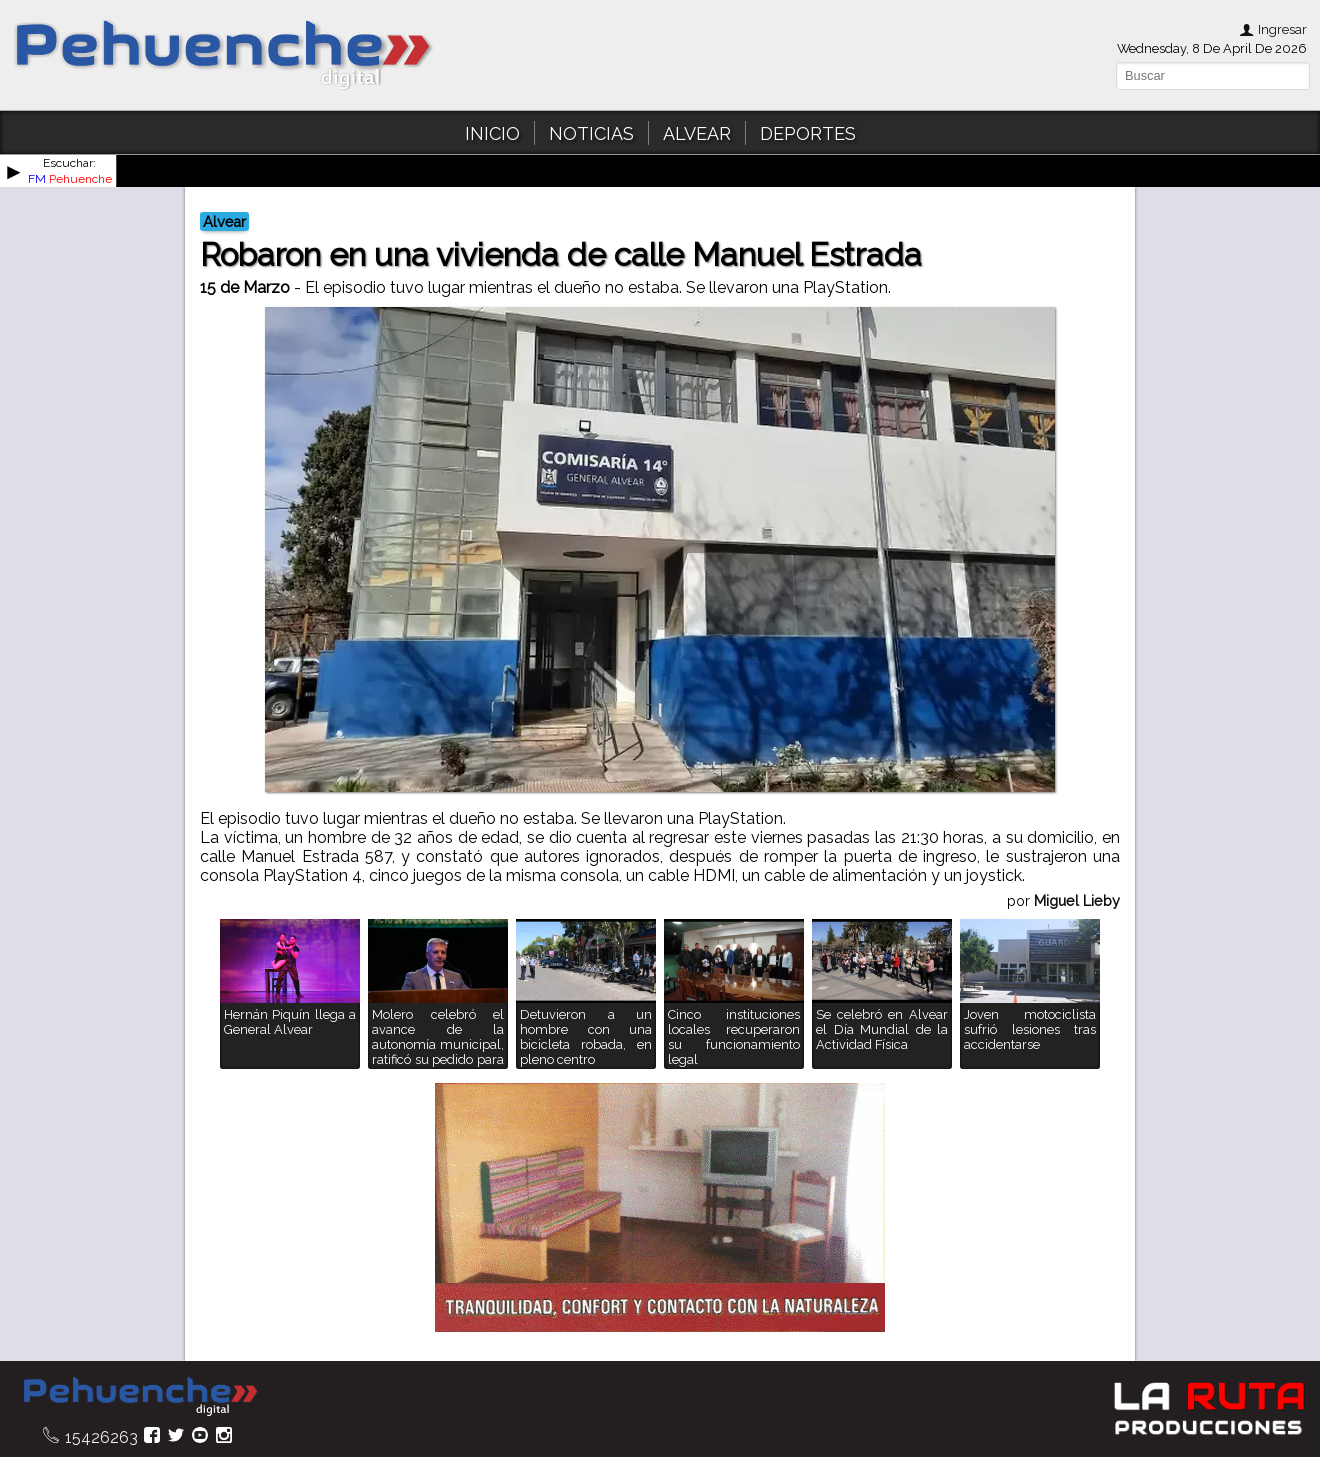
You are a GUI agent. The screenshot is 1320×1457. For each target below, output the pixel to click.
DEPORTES (808, 133)
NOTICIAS (591, 133)
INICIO (492, 133)
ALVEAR (697, 133)
